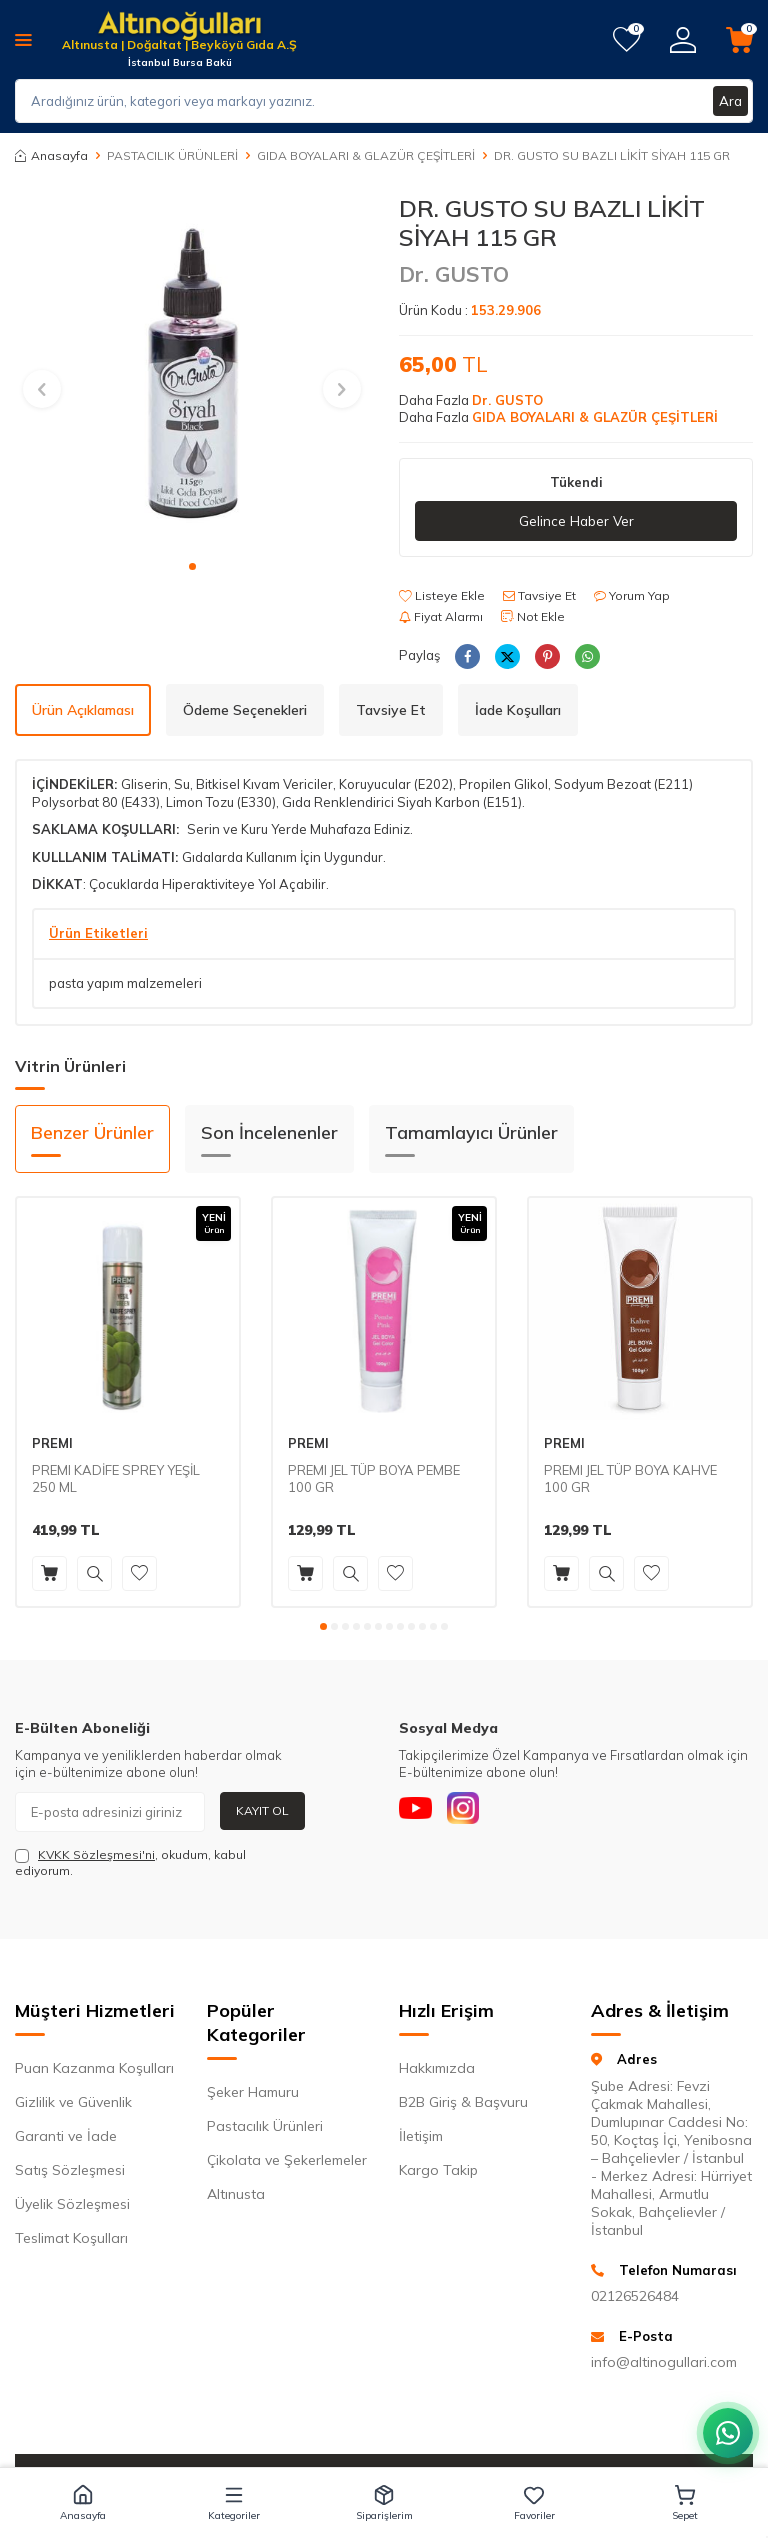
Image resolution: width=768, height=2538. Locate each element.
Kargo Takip (438, 2171)
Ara (730, 101)
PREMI (52, 1444)
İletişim (421, 2137)
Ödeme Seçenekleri (245, 710)
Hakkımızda (437, 2069)
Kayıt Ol (262, 1810)
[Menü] (23, 39)
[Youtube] (419, 1812)
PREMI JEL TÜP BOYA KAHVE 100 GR (630, 1479)
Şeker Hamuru (253, 2093)
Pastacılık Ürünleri (265, 2127)
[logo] (179, 27)
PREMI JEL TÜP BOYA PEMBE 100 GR (374, 1479)
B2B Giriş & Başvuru (463, 2103)
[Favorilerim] (626, 40)
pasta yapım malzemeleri (125, 984)
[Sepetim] (739, 40)
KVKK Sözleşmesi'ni (96, 1854)
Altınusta (236, 2195)
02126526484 (635, 2297)
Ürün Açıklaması (83, 710)
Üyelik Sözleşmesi (72, 2205)
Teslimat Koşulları (71, 2239)
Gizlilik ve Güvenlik (73, 2103)
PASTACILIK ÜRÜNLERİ (172, 155)
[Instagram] (474, 1812)
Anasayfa (51, 155)
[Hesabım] (683, 40)
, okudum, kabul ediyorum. (130, 1862)
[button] (192, 566)
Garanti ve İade (66, 2137)
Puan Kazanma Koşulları (94, 2069)
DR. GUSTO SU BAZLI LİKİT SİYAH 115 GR (612, 155)
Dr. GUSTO (454, 274)
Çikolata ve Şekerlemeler (287, 2161)
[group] (192, 371)
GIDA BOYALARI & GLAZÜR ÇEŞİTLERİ (366, 155)
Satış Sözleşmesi (70, 2171)
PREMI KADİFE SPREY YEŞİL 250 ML (116, 1479)
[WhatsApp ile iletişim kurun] (728, 2433)
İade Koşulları (518, 710)
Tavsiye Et (539, 596)
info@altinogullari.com (664, 2363)
